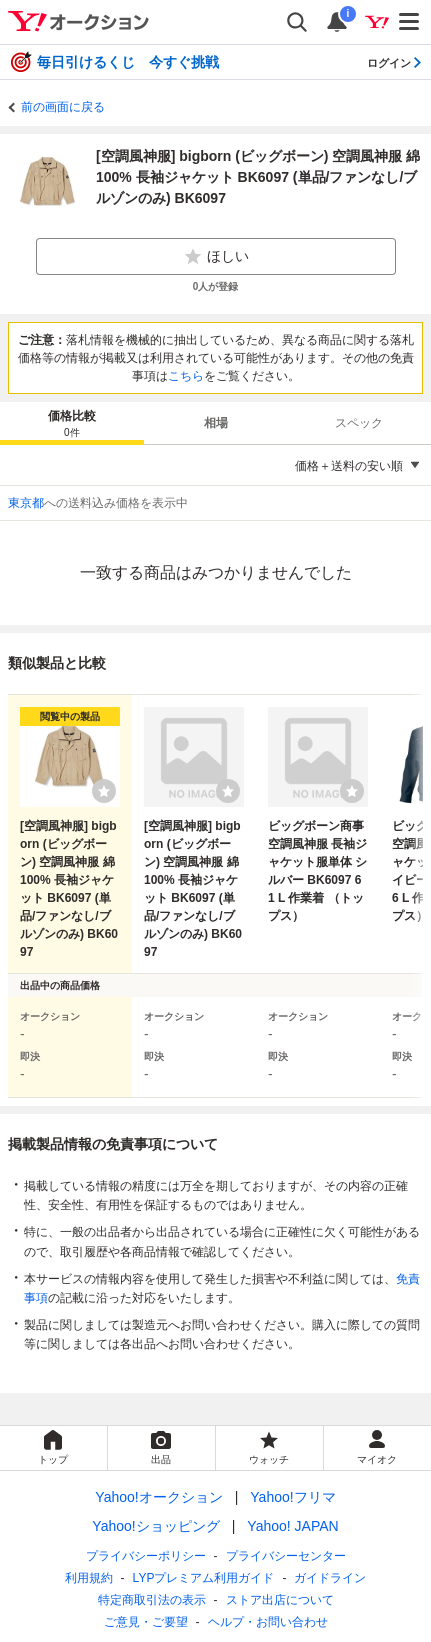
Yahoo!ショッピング (155, 1526)
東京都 (26, 503)
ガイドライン (330, 1578)
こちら (186, 376)
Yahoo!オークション (158, 1497)
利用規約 (89, 1578)
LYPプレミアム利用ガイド (204, 1578)
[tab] (72, 423)
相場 (216, 423)
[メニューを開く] (410, 22)
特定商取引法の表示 (152, 1600)
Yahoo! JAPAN (292, 1526)
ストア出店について (280, 1600)
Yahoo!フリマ (292, 1497)
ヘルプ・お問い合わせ (268, 1622)
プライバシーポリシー (146, 1556)
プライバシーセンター (286, 1556)
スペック (359, 423)
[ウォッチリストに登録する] (104, 791)
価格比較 (72, 424)
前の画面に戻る (63, 107)
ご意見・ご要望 (146, 1622)
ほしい (216, 257)
